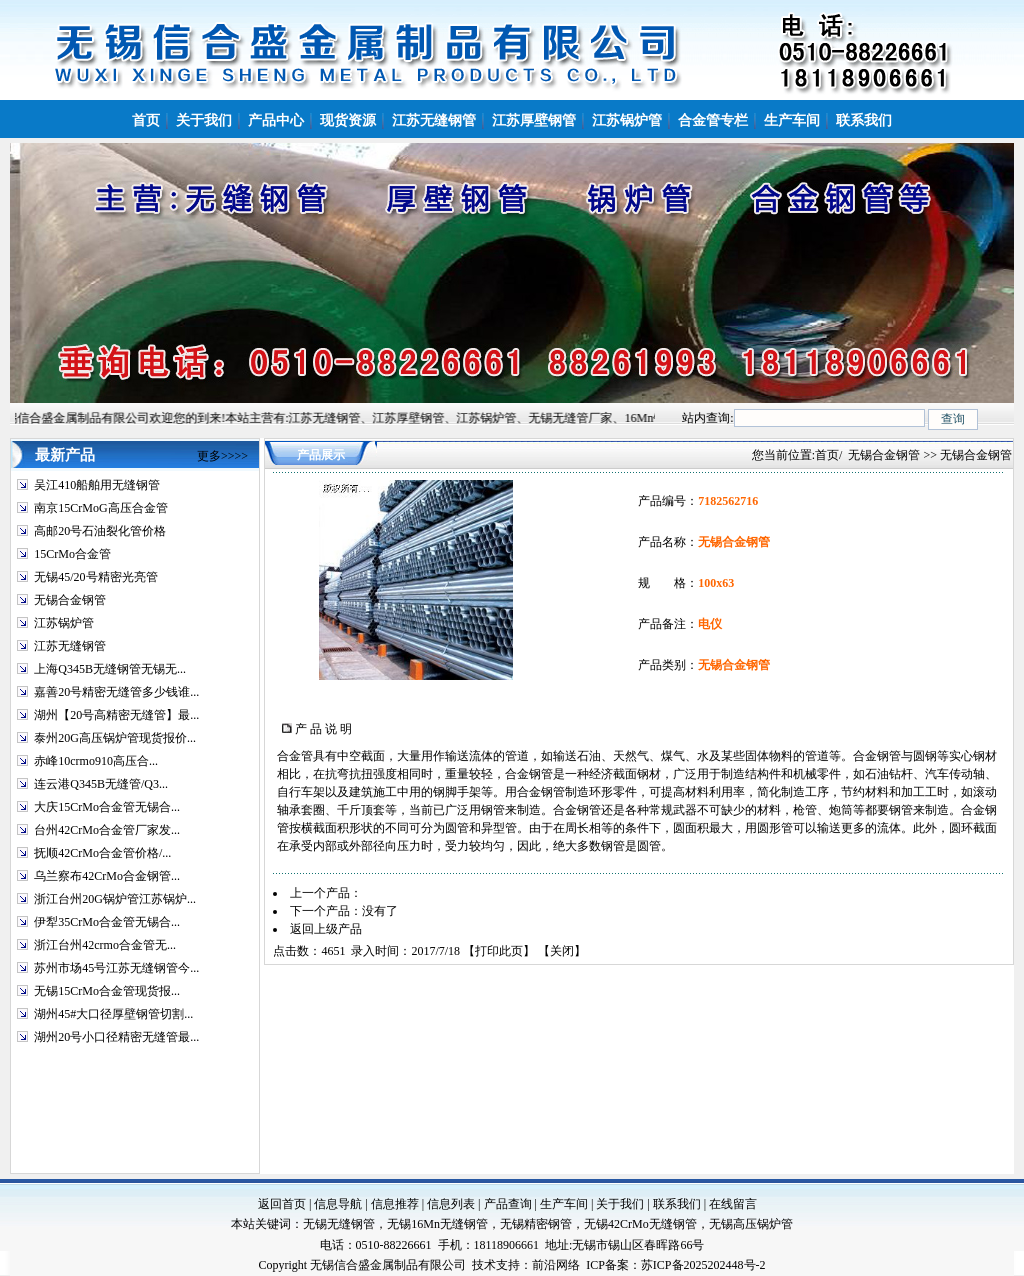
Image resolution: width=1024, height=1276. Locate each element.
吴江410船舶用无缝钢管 (97, 485)
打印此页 (499, 951)
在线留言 (733, 1204)
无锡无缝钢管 (339, 1224)
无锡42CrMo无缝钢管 (640, 1224)
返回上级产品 (326, 929)
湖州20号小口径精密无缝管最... (116, 1037)
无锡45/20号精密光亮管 (95, 577)
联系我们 (677, 1204)
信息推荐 (395, 1204)
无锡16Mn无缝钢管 (437, 1224)
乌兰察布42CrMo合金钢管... (107, 876)
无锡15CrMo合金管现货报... (107, 991)
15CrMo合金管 (72, 554)
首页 (827, 455)
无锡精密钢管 (536, 1224)
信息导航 (338, 1204)
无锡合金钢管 (70, 600)
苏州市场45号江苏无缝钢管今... (116, 968)
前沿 (544, 1265)
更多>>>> (222, 456)
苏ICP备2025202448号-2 (703, 1265)
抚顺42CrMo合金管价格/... (102, 853)
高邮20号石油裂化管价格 (100, 531)
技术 (484, 1265)
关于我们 (620, 1204)
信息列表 (451, 1204)
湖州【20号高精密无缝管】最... (116, 715)
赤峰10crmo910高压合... (96, 761)
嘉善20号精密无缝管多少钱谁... (116, 692)
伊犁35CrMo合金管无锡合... (107, 922)
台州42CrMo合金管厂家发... (107, 830)
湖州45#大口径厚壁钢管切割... (113, 1014)
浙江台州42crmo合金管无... (105, 945)
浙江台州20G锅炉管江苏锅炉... (115, 899)
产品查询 (508, 1204)
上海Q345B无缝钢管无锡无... (110, 669)
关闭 (562, 951)
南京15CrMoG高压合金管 (100, 508)
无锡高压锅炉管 (751, 1224)
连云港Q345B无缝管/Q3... (101, 784)
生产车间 (564, 1204)
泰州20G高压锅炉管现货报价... (115, 738)
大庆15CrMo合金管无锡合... (107, 807)
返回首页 (282, 1204)
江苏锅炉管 (64, 623)
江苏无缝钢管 (70, 646)
